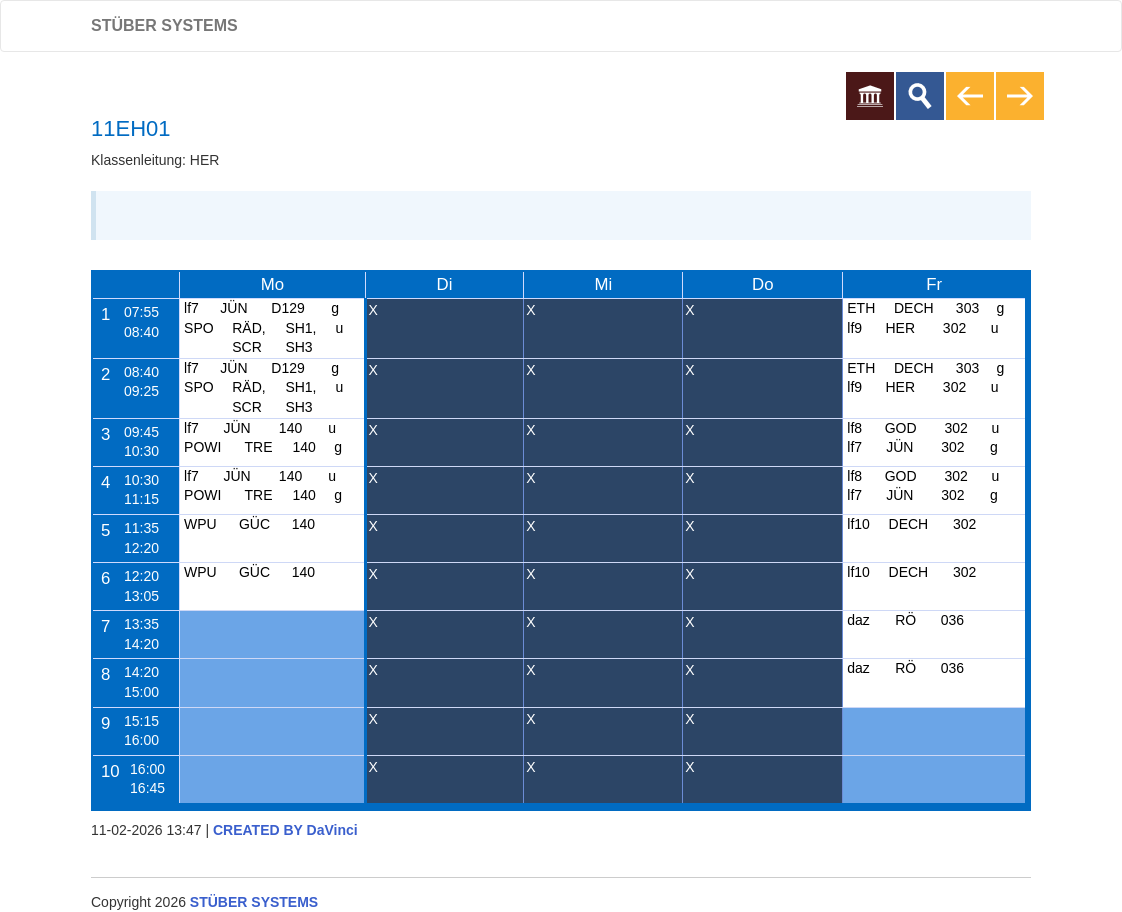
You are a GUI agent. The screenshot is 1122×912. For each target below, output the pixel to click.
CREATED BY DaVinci (285, 830)
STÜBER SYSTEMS (164, 25)
